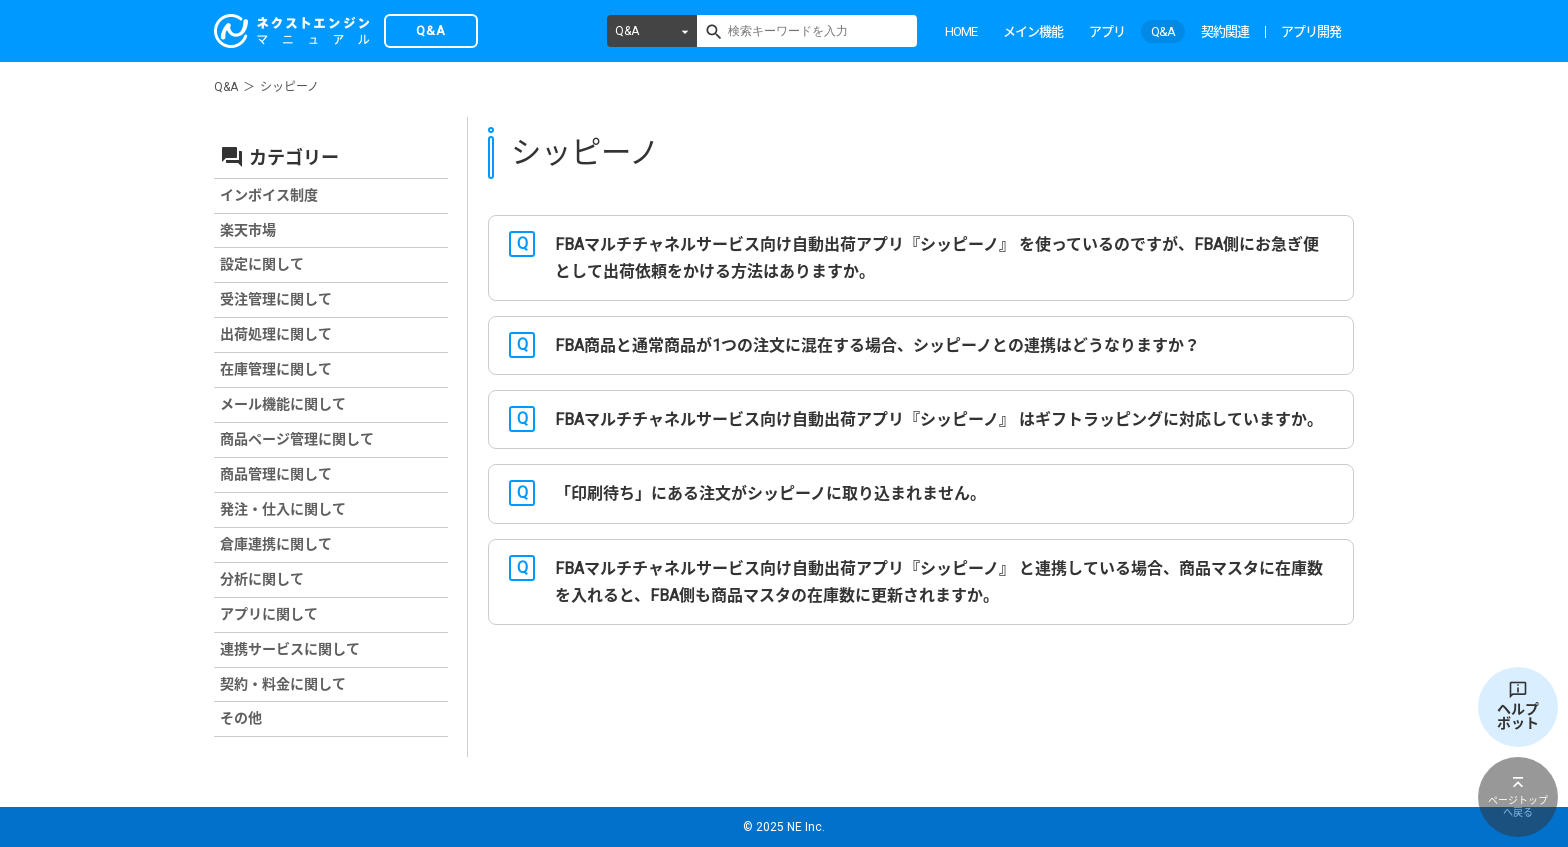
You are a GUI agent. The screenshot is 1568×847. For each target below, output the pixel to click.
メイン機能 (1033, 31)
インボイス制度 (269, 195)
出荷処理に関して (276, 334)
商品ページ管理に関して (297, 439)
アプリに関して (269, 614)
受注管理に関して (276, 299)
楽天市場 (248, 230)
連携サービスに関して (290, 649)
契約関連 (1225, 31)
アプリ (1107, 31)
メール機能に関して (283, 404)
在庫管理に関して (276, 369)
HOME (961, 31)
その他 (241, 718)
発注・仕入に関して (283, 509)
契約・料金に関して (283, 684)
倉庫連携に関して (276, 544)
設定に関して (262, 264)
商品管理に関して (276, 474)
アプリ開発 (1311, 31)
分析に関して (262, 579)
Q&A (627, 31)
